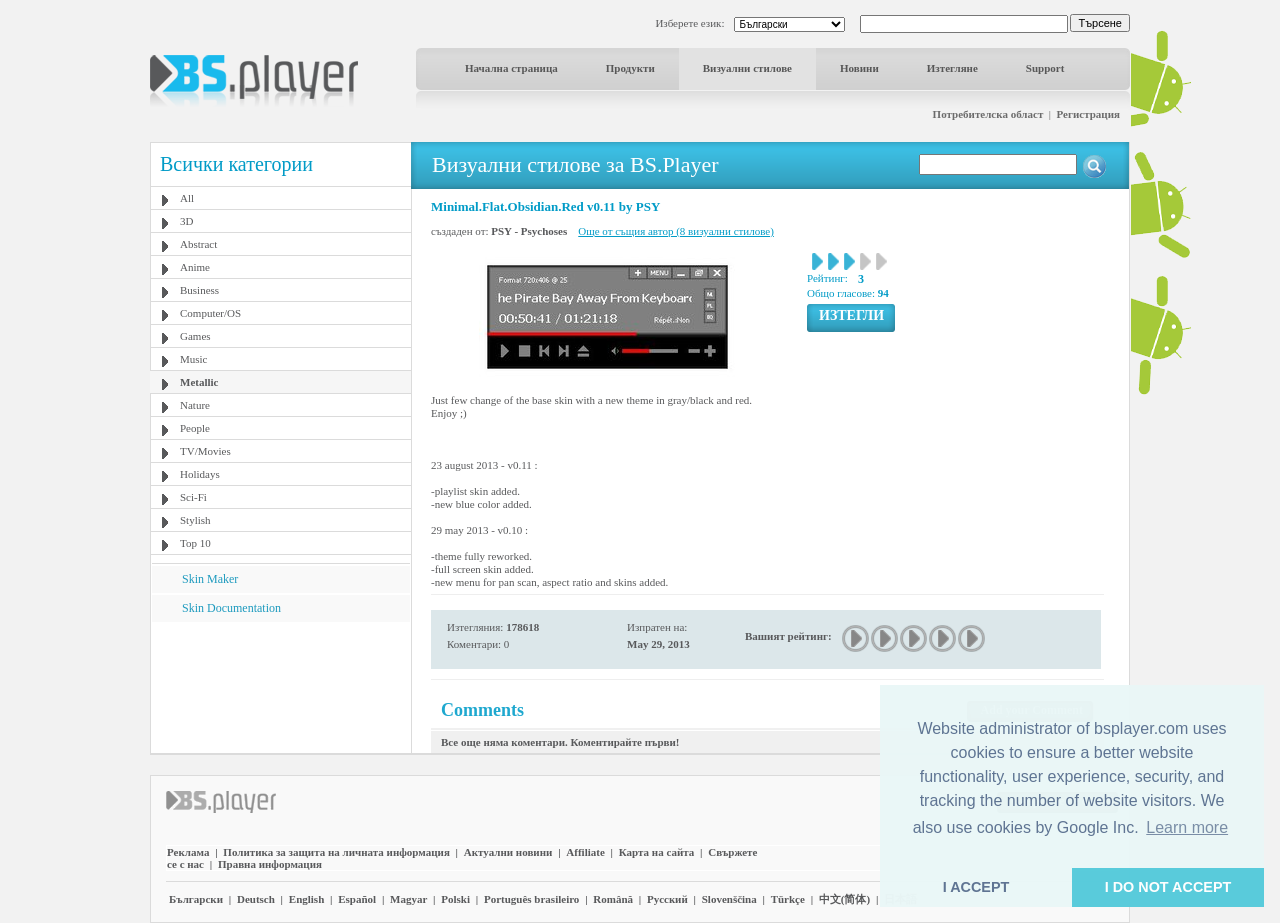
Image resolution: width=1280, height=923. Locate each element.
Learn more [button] (1187, 827)
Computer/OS (210, 313)
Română (613, 899)
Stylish (195, 520)
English (306, 899)
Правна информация (270, 864)
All (187, 198)
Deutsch (256, 899)
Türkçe (788, 899)
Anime (195, 267)
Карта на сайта (657, 852)
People (195, 428)
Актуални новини (508, 852)
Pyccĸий (667, 899)
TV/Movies (205, 451)
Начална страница (511, 68)
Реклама (188, 852)
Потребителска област (988, 114)
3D (186, 221)
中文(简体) (844, 899)
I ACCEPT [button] (976, 887)
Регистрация (1088, 114)
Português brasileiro (531, 899)
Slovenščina (729, 899)
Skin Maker (210, 579)
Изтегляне (952, 68)
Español (357, 899)
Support (1045, 68)
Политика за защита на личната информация (336, 852)
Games (195, 336)
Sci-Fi (193, 497)
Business (199, 290)
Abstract (198, 244)
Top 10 (195, 543)
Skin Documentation (231, 608)
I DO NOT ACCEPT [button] (1168, 887)
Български (196, 899)
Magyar (408, 899)
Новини (859, 68)
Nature (195, 405)
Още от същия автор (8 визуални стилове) (676, 231)
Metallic (199, 382)
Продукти (630, 68)
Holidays (200, 474)
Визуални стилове (747, 68)
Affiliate (585, 852)
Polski (455, 899)
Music (194, 359)
